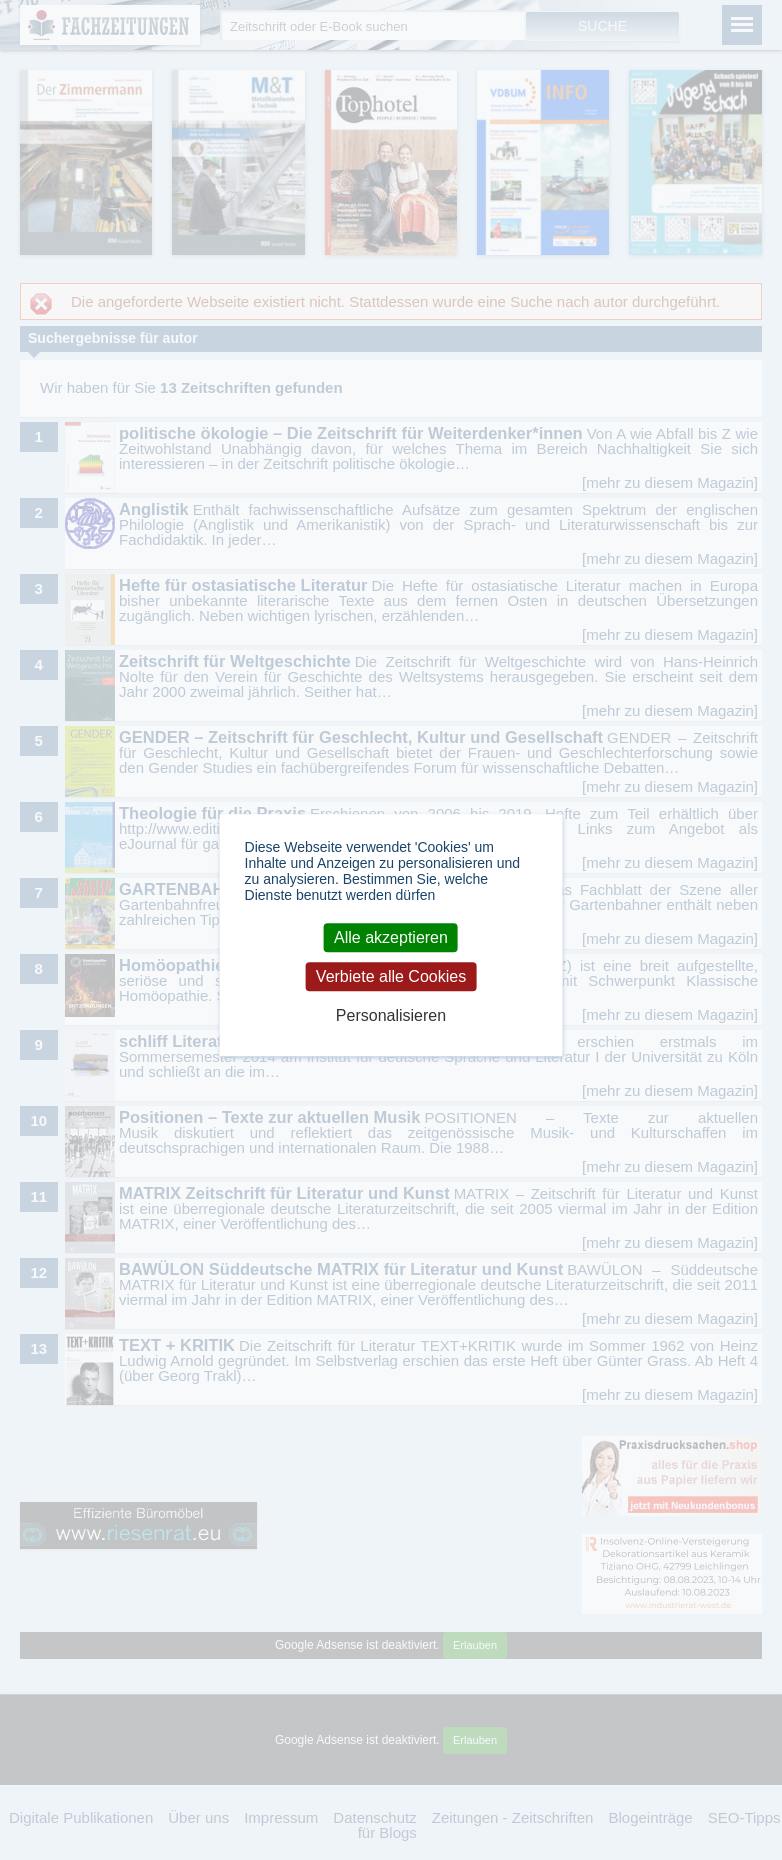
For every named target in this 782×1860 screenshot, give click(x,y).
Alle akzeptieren (391, 937)
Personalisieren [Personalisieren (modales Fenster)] (391, 1016)
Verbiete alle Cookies (391, 976)
